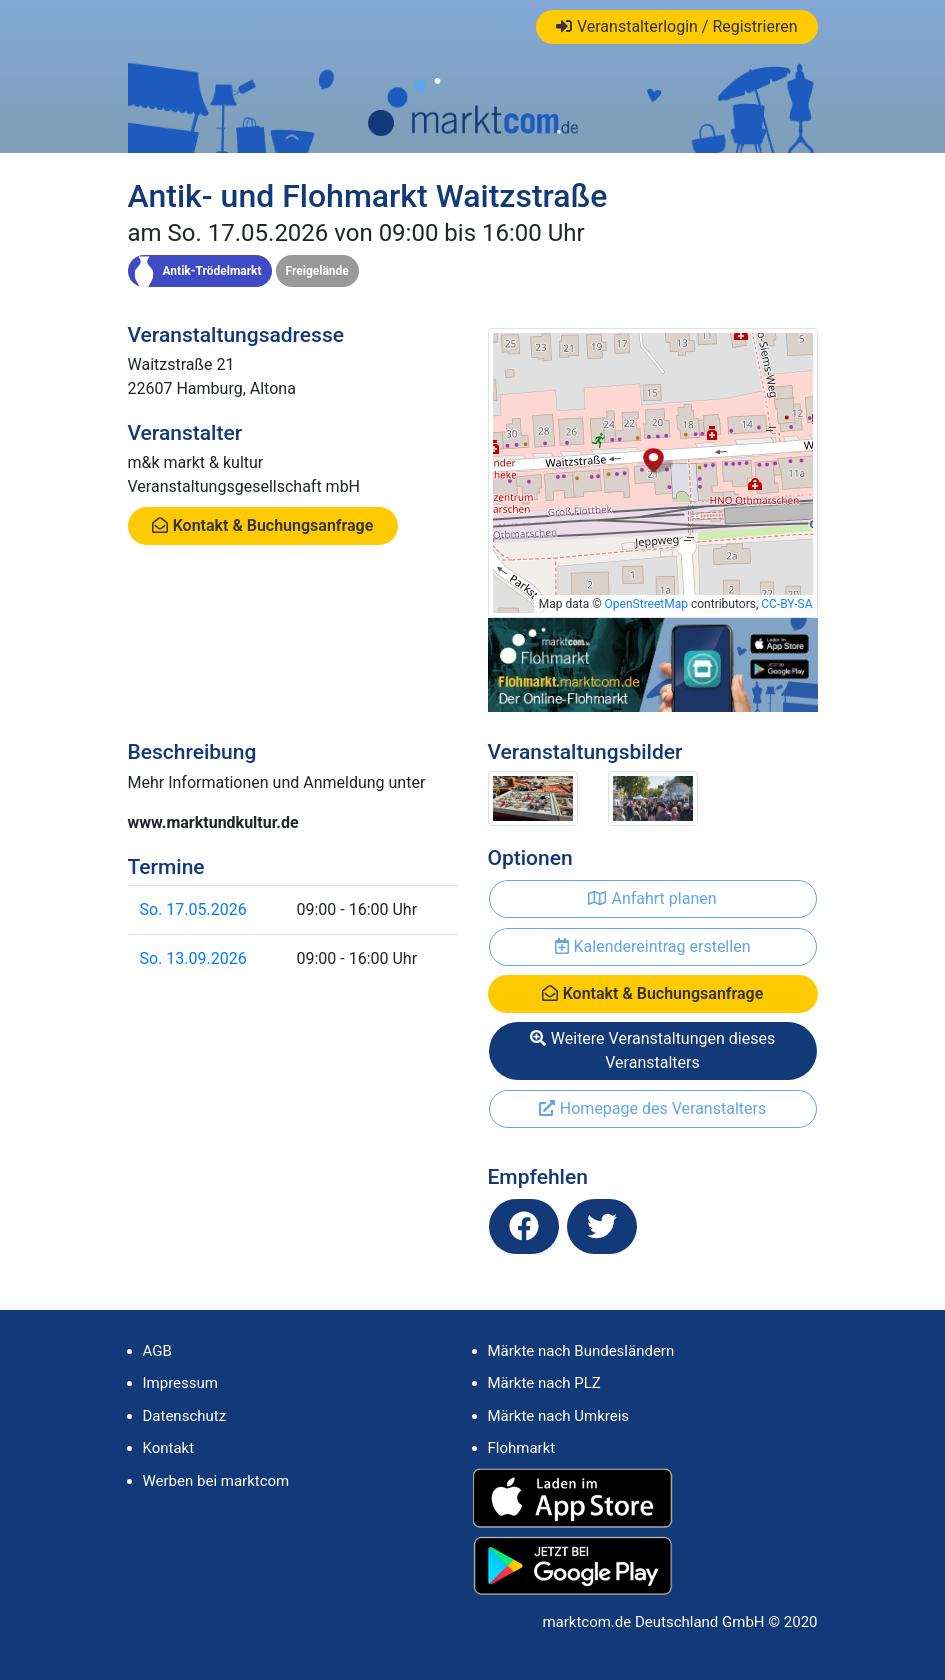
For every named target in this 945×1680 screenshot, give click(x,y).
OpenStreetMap (646, 604)
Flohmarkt (522, 1448)
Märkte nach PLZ (544, 1383)
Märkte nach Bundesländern (581, 1351)
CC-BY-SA (786, 604)
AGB (157, 1351)
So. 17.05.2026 (193, 909)
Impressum (180, 1383)
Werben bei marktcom (216, 1481)
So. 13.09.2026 (193, 958)
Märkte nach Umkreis (559, 1416)
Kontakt (169, 1448)
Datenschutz (185, 1416)
